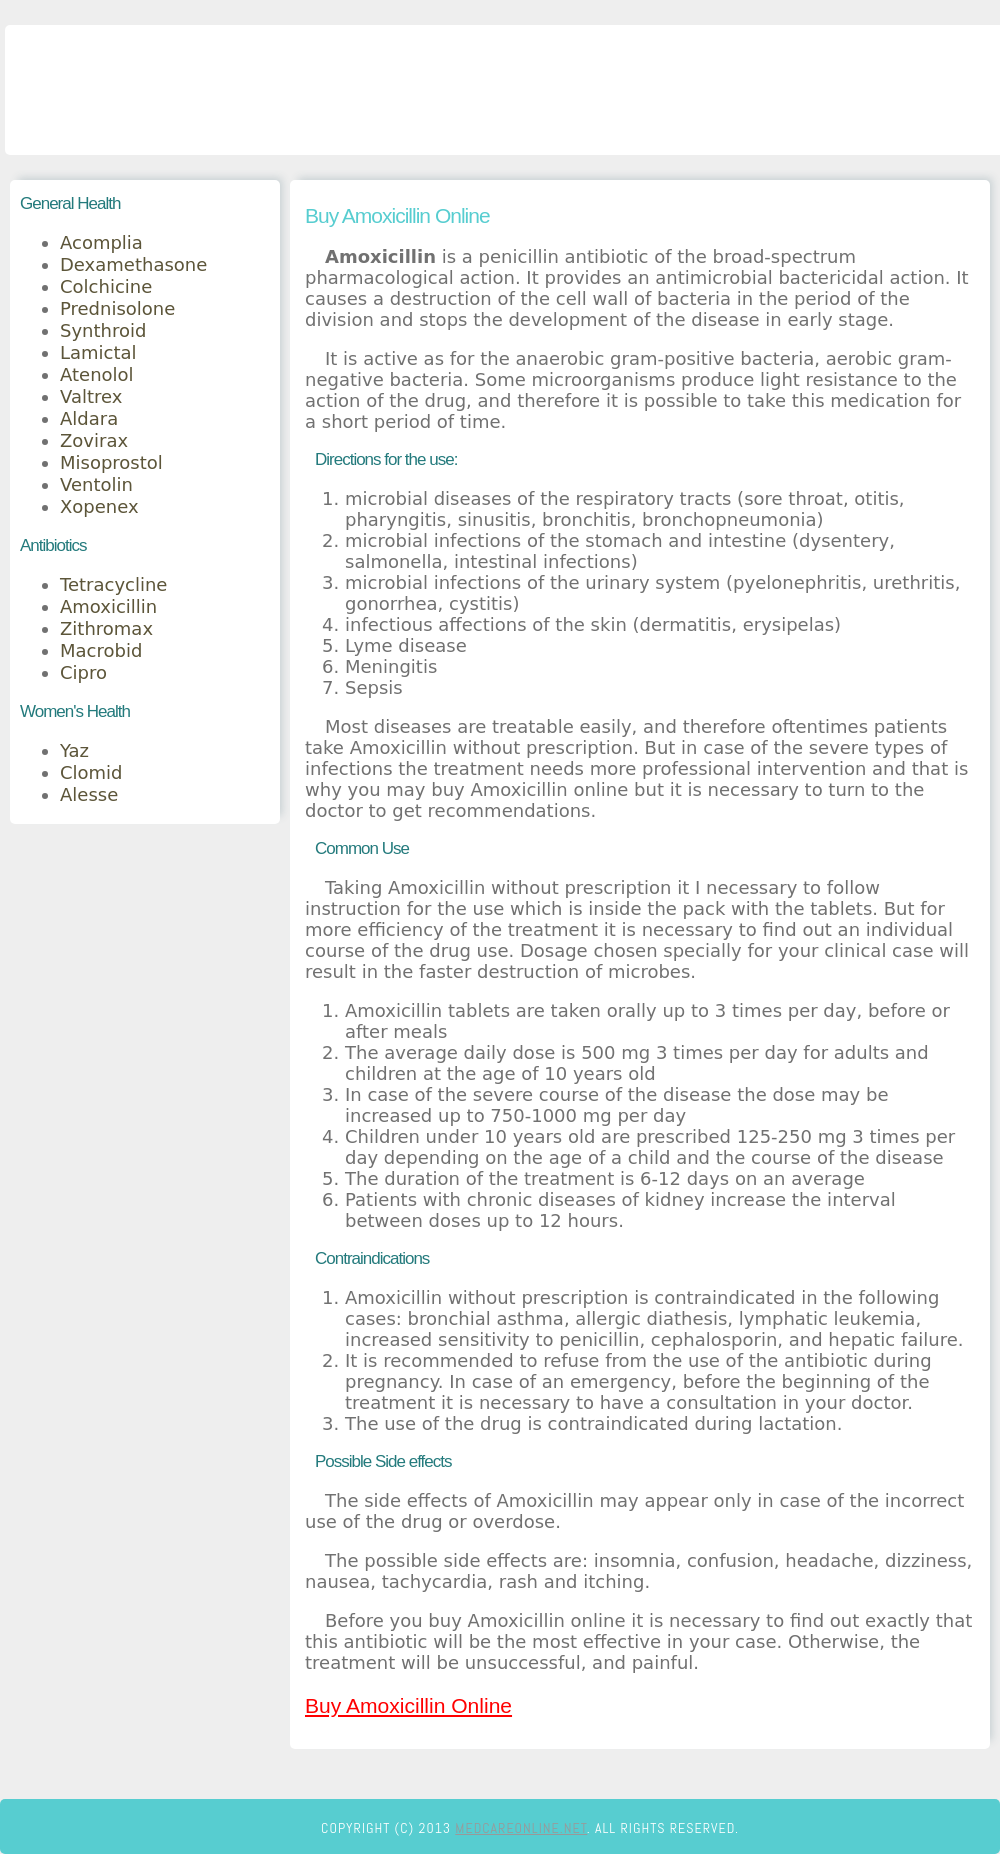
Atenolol (97, 374)
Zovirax (94, 440)
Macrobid (101, 650)
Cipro (83, 672)
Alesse (89, 794)
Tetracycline (113, 584)
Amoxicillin (108, 606)
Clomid (91, 772)
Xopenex (99, 506)
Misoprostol (111, 462)
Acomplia (101, 242)
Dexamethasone (133, 264)
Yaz (74, 750)
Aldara (89, 418)
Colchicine (106, 286)
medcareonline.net (521, 1828)
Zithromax (106, 628)
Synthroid (103, 330)
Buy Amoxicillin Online (408, 1705)
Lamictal (98, 352)
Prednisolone (117, 308)
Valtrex (91, 396)
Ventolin (96, 484)
